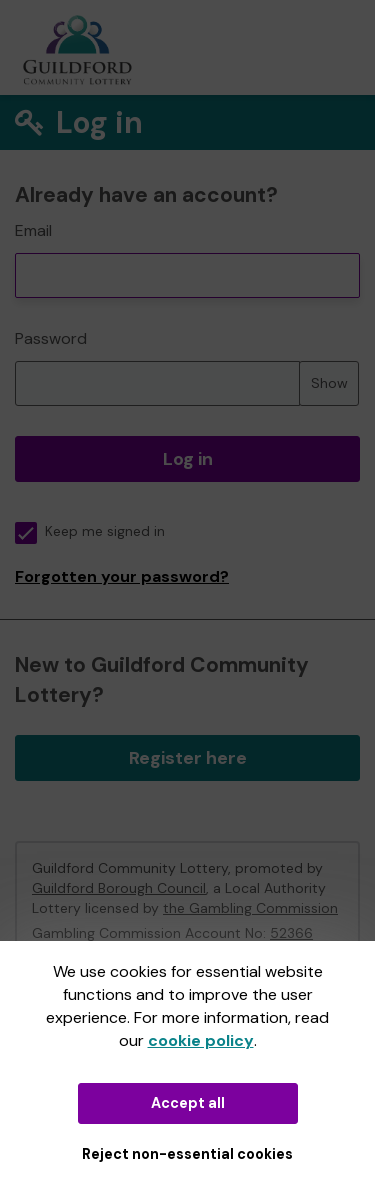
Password (51, 338)
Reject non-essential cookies (187, 1154)
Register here (188, 758)
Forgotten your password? (122, 576)
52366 (291, 933)
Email (33, 230)
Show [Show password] (329, 383)
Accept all (188, 1103)
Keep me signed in (90, 531)
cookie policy (201, 1040)
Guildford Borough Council (119, 888)
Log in (188, 459)
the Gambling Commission (250, 908)
